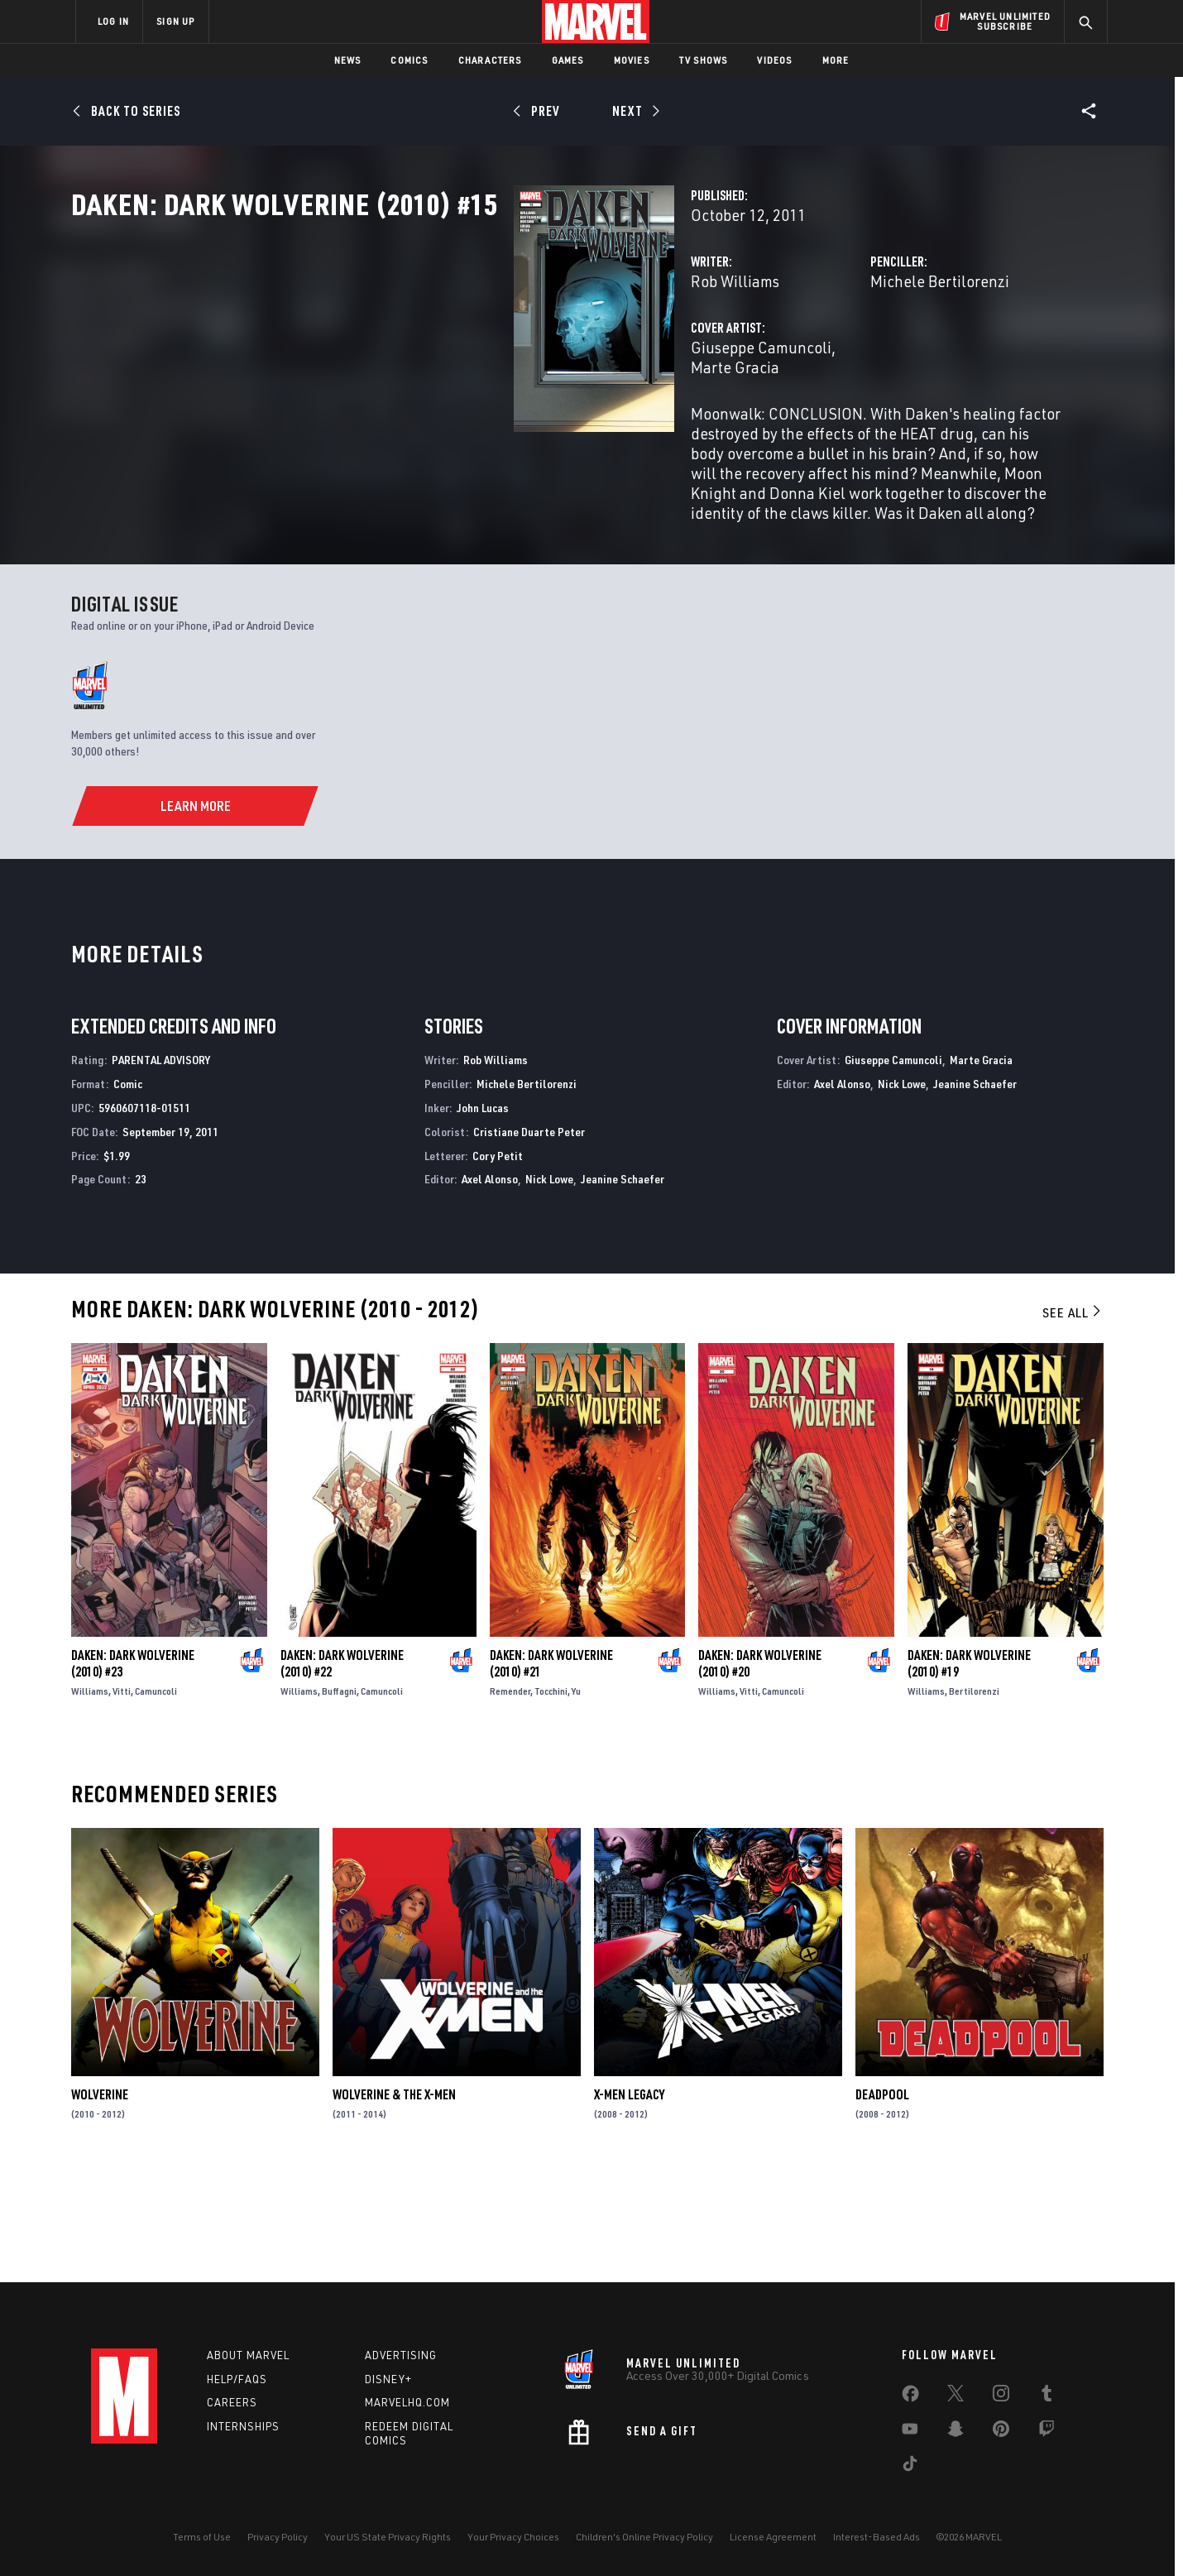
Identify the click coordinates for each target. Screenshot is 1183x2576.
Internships (243, 2426)
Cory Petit (497, 1263)
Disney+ (388, 2379)
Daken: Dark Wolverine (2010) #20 (759, 1771)
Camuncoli (156, 1799)
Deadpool (882, 2203)
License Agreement (773, 2536)
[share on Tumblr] (1046, 2396)
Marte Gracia (573, 419)
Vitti (122, 1799)
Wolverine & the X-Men (394, 2203)
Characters (490, 60)
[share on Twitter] (955, 2396)
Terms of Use (202, 2536)
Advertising (401, 2355)
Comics (409, 60)
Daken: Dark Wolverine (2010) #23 (132, 1771)
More (836, 60)
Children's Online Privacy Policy (644, 2536)
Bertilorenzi (974, 1799)
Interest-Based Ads (876, 2536)
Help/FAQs (237, 2379)
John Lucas (483, 1216)
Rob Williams (425, 353)
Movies (631, 60)
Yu (576, 1799)
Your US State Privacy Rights (387, 2536)
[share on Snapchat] (955, 2432)
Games (568, 60)
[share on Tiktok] (910, 2466)
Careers (232, 2402)
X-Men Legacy (629, 2203)
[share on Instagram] (1001, 2396)
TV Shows (703, 60)
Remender (510, 1799)
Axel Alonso (490, 1287)
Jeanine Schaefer (622, 1287)
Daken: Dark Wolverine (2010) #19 (969, 1771)
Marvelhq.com (407, 2402)
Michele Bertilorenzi (785, 353)
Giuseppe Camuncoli (451, 419)
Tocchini (551, 1799)
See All (1073, 1421)
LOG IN (113, 21)
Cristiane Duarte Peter (529, 1240)
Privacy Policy (277, 2536)
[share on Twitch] (1046, 2432)
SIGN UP (175, 21)
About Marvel (248, 2355)
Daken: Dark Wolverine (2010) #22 (342, 1771)
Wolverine (99, 2203)
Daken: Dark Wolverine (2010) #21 (551, 1771)
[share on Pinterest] (1001, 2432)
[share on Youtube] (910, 2432)
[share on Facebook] (910, 2397)
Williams (89, 1799)
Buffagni (339, 1799)
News (348, 60)
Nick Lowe (549, 1287)
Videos (774, 60)
